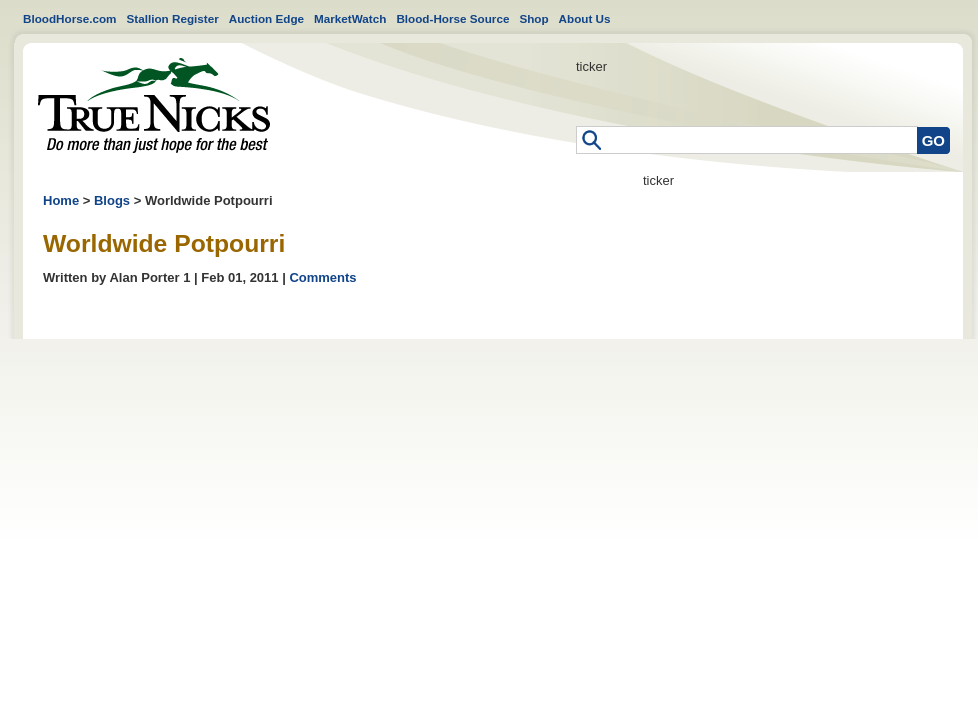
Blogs (112, 200)
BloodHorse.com (70, 18)
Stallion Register (173, 18)
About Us (585, 18)
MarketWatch (350, 18)
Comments (322, 277)
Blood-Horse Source (452, 18)
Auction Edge (266, 18)
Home (154, 105)
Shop (533, 18)
